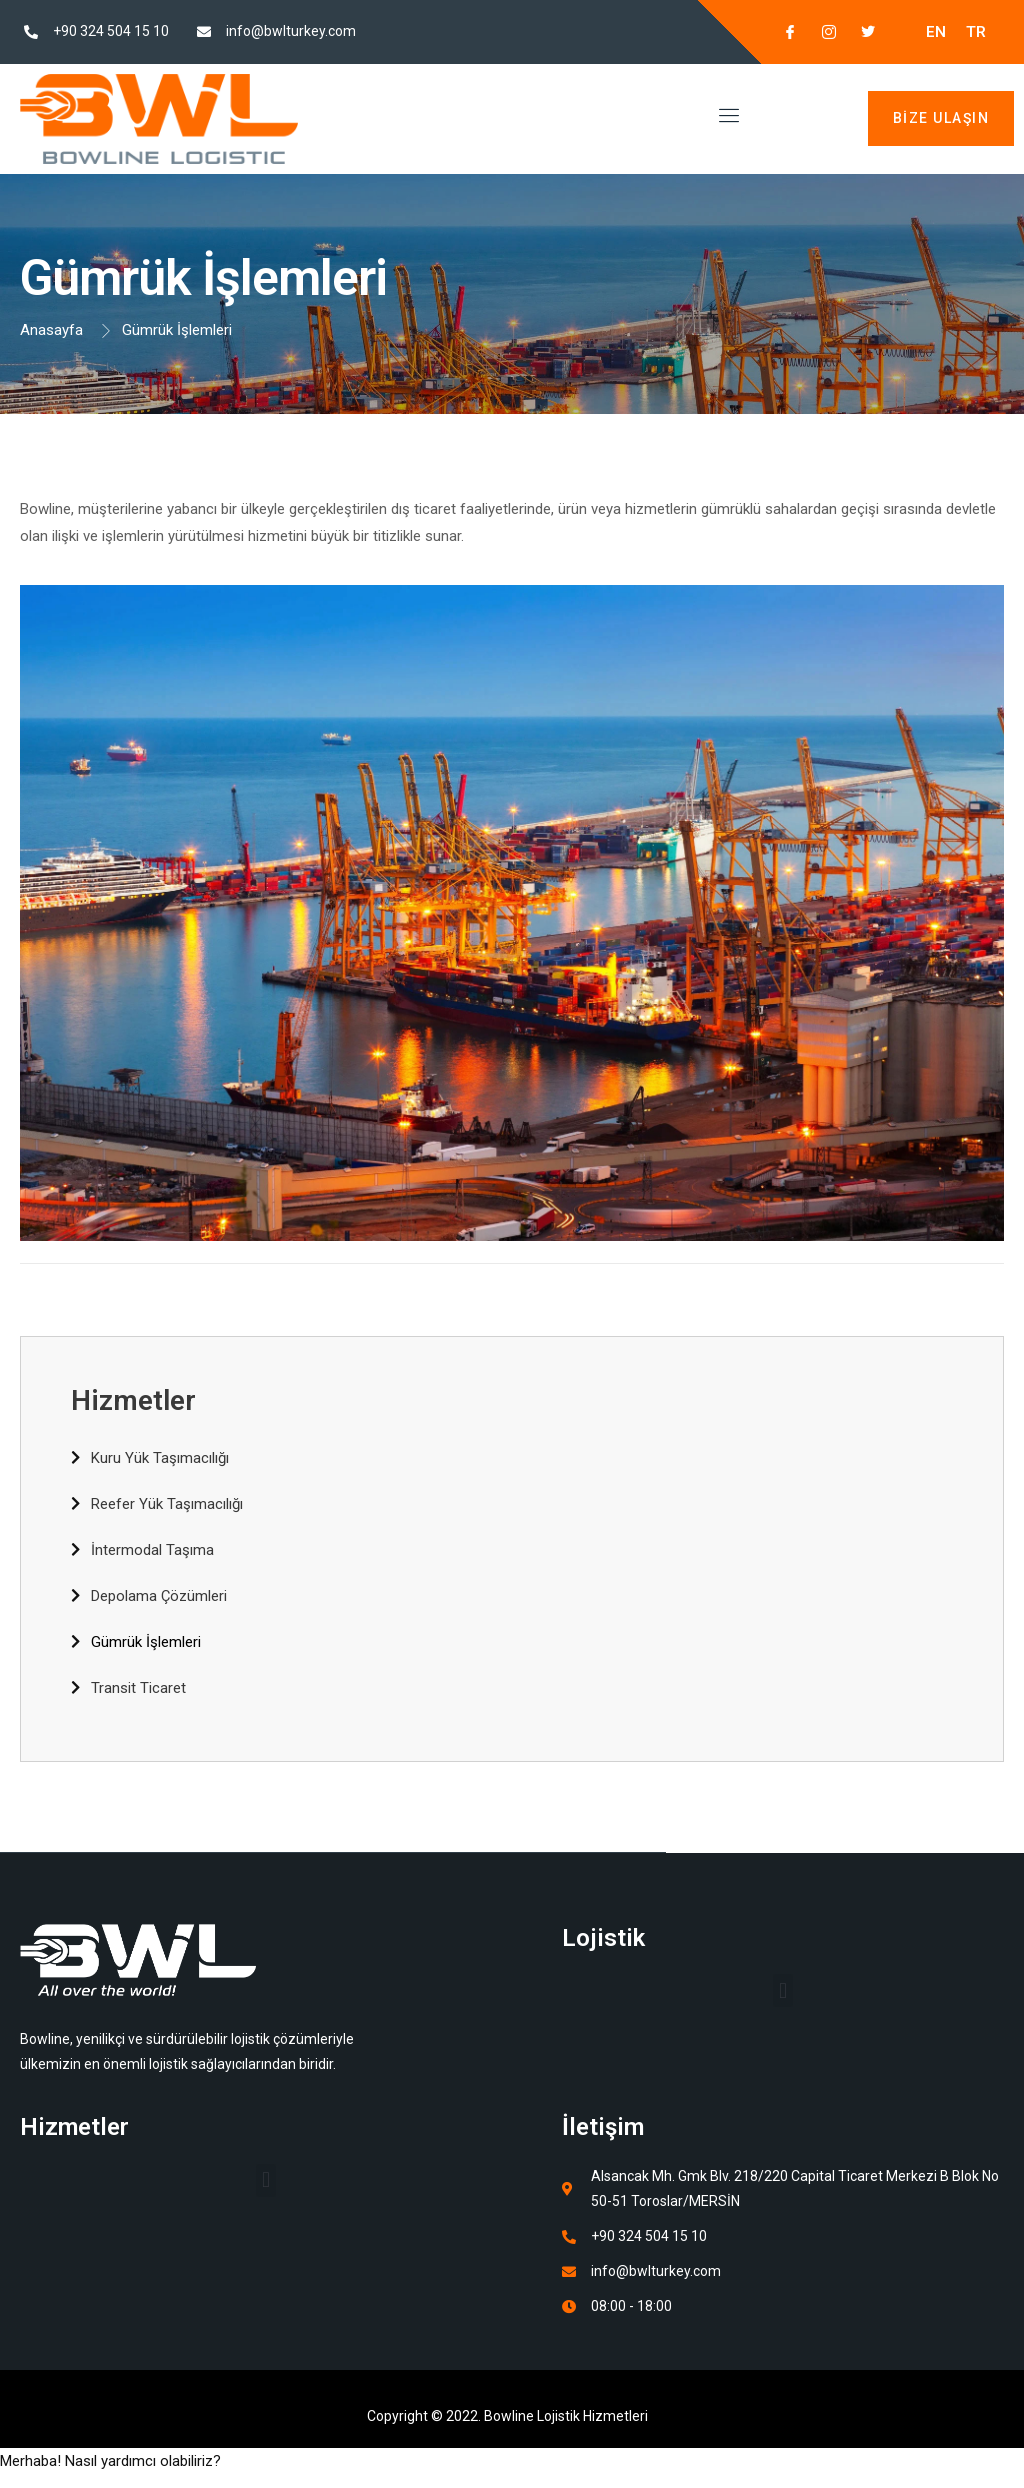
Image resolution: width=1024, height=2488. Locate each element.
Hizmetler (133, 1400)
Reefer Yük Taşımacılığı (167, 1504)
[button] (782, 1990)
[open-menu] (725, 118)
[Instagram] (821, 32)
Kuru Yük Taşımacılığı (160, 1458)
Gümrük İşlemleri (146, 1642)
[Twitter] (860, 32)
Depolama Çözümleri (159, 1596)
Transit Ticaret (138, 1688)
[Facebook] (782, 32)
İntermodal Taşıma (152, 1550)
